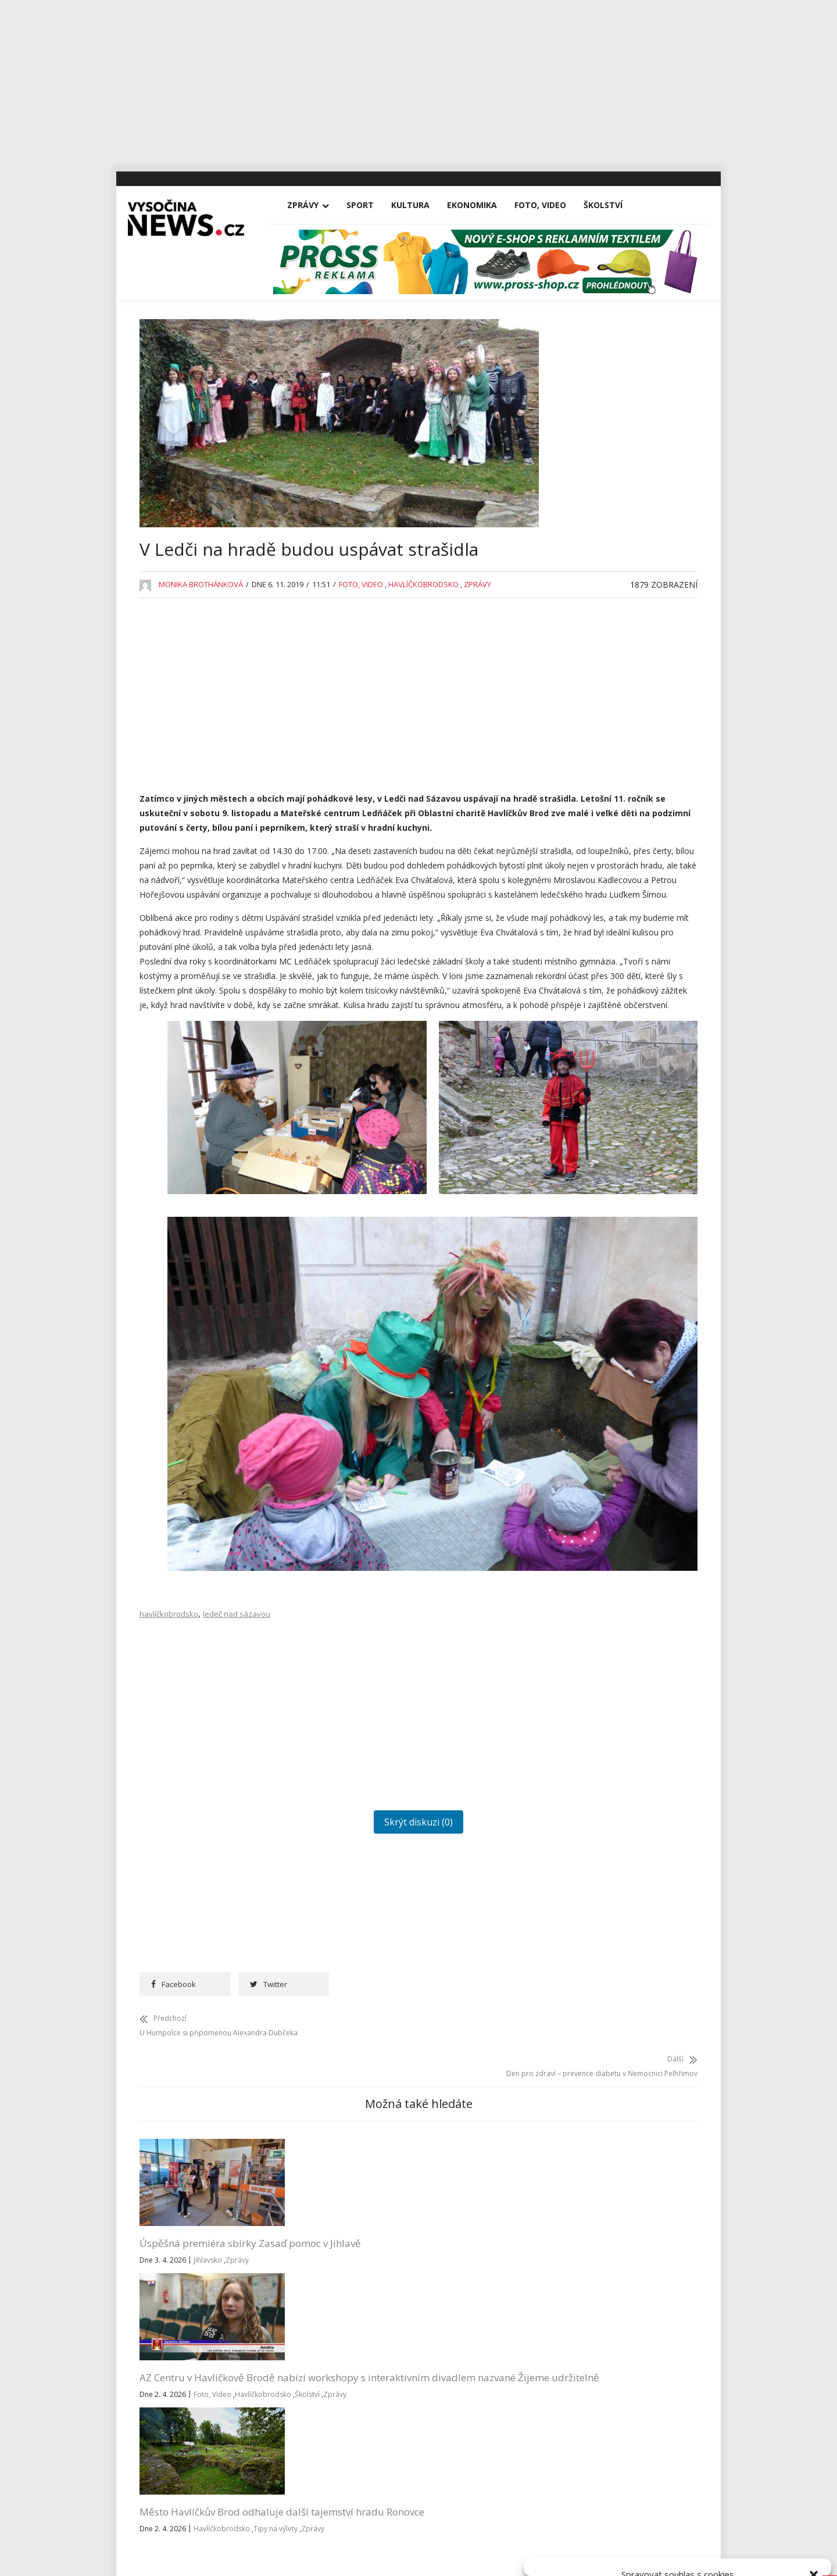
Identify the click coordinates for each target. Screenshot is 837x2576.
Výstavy (575, 1249)
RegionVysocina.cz (623, 1348)
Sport (371, 204)
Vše (156, 2342)
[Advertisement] (418, 81)
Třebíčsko (579, 1195)
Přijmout (582, 2528)
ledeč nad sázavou (236, 1594)
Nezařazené (584, 1008)
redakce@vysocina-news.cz (388, 2342)
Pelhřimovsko (587, 1061)
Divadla (575, 740)
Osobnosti (580, 1035)
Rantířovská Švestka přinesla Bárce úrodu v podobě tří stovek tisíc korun (622, 643)
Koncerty (578, 901)
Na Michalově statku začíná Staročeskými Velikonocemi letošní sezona (626, 587)
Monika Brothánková (201, 619)
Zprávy (314, 204)
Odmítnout (678, 2528)
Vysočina (577, 1222)
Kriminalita (580, 954)
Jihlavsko (208, 2201)
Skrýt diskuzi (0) (339, 1802)
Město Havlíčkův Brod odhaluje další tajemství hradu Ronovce (467, 2184)
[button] (814, 2429)
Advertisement (588, 714)
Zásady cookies (637, 2554)
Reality (573, 1088)
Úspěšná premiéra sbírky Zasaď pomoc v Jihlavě (198, 2177)
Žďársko (576, 1275)
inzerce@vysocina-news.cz (386, 2368)
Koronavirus (583, 928)
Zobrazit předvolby (774, 2528)
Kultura (422, 204)
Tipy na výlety (435, 2230)
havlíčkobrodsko (169, 1594)
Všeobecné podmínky (704, 2554)
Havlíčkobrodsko (423, 619)
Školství (614, 204)
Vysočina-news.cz (418, 2474)
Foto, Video (552, 204)
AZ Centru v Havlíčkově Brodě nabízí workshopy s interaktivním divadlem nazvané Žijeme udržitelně (336, 2191)
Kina (569, 874)
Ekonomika (484, 204)
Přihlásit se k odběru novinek (577, 2327)
